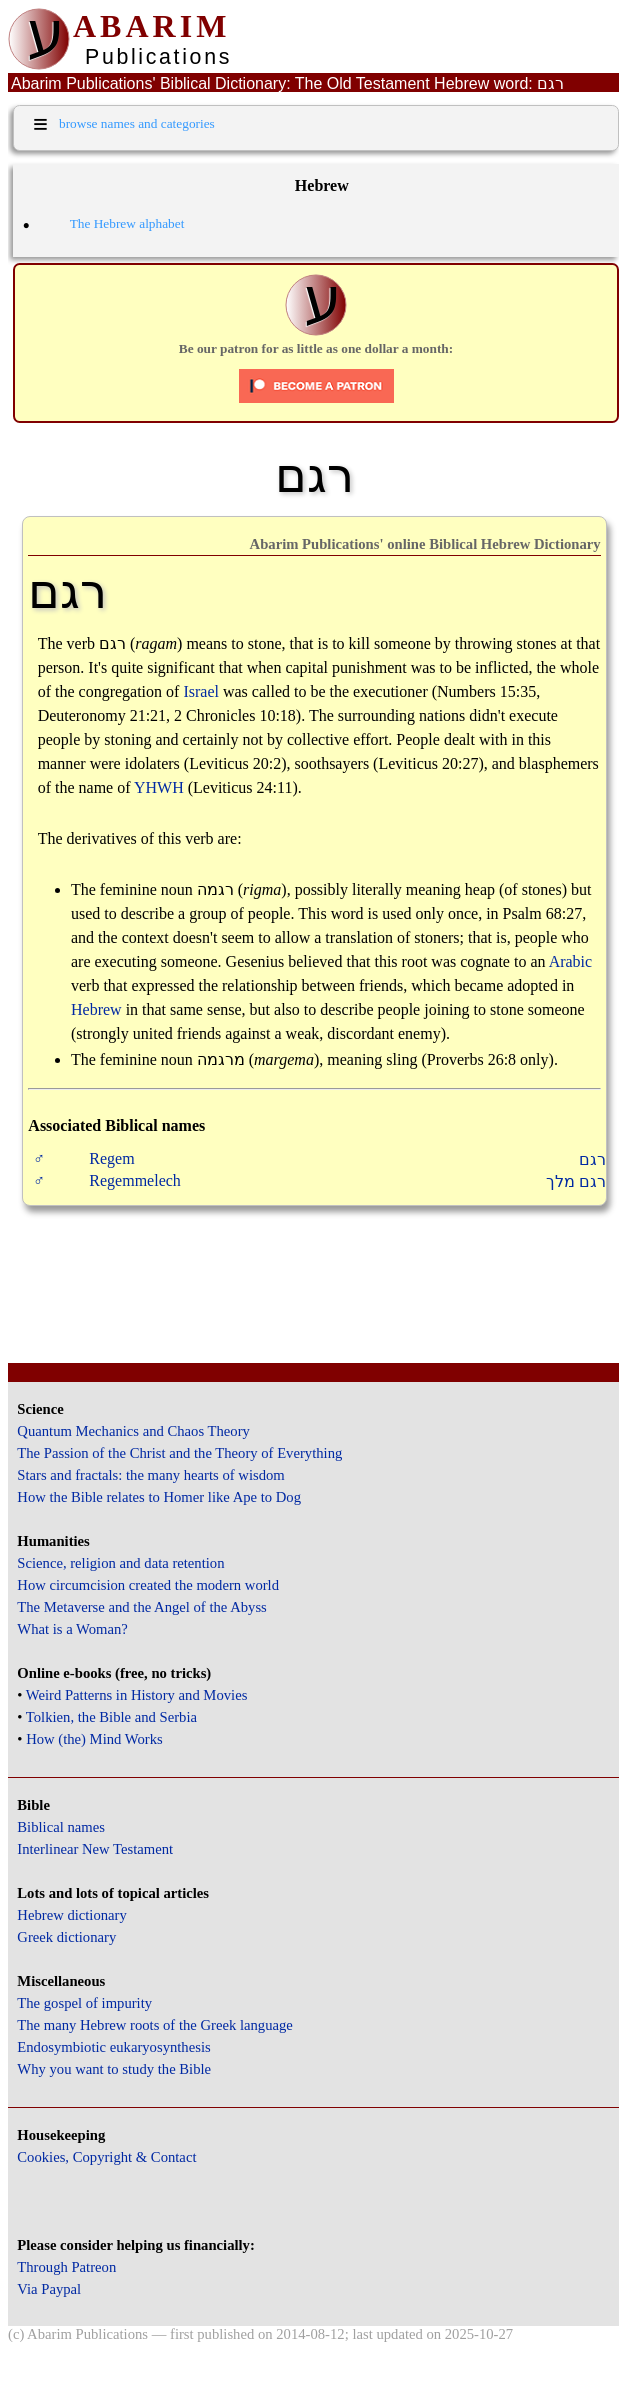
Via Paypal (49, 2289)
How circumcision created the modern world (148, 1585)
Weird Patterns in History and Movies (136, 1695)
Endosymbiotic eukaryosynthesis (113, 2047)
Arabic (571, 961)
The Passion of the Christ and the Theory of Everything (179, 1453)
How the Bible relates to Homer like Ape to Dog (159, 1497)
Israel (201, 691)
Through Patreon (66, 2267)
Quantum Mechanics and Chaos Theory (133, 1431)
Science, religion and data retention (120, 1563)
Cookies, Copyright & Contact (106, 2157)
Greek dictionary (66, 1937)
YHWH (159, 787)
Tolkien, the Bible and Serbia (111, 1717)
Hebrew (96, 1009)
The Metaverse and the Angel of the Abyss (142, 1607)
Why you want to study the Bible (114, 2069)
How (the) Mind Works (94, 1739)
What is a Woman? (72, 1629)
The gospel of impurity (84, 2003)
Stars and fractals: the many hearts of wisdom (150, 1475)
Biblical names (61, 1827)
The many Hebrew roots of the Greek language (155, 2025)
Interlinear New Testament (95, 1849)
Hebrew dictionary (71, 1915)
